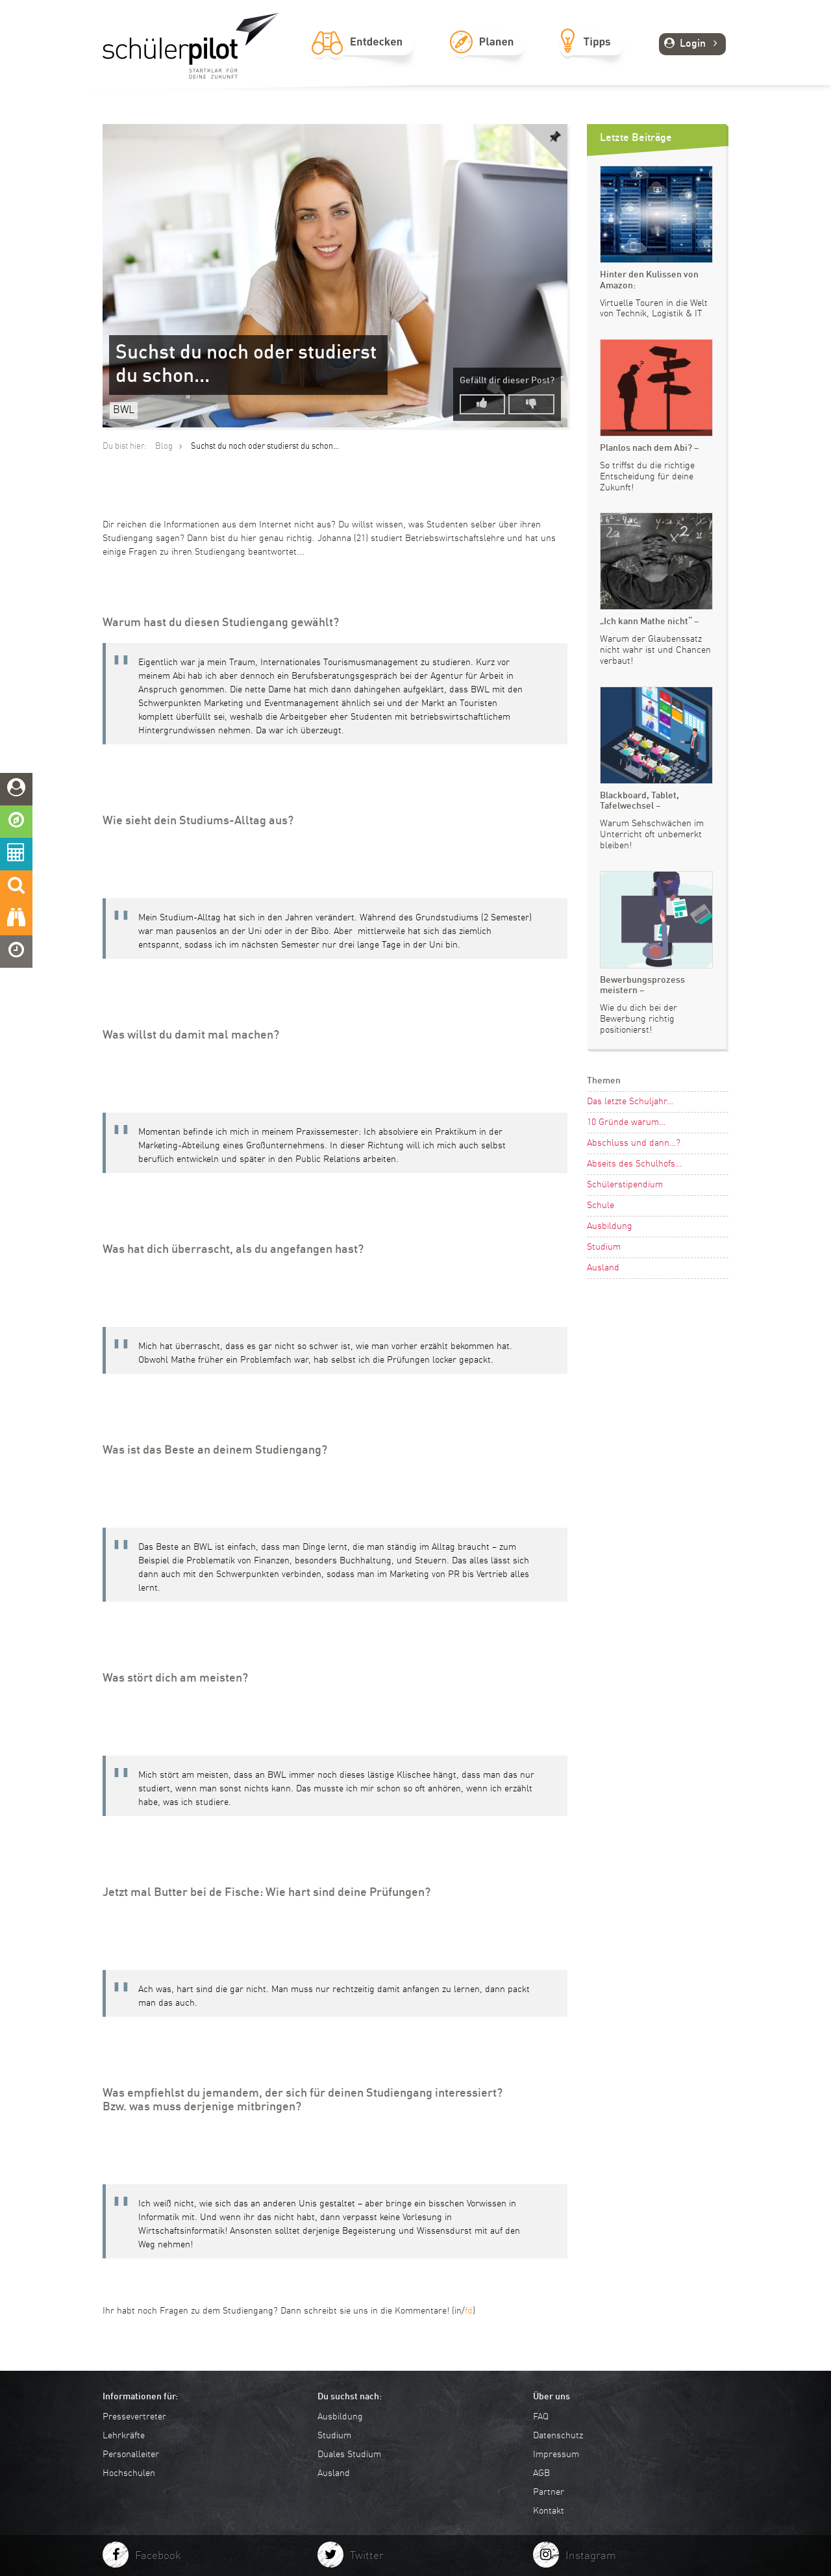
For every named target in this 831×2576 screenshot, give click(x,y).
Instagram (590, 2556)
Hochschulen (129, 2473)
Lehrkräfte (124, 2435)
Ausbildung (609, 1226)
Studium (604, 1247)
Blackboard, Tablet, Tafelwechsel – (639, 801)
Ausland (603, 1267)
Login (692, 44)
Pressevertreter (134, 2416)
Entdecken (362, 56)
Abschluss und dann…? (633, 1143)
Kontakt (548, 2511)
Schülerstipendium (625, 1184)
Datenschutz (558, 2435)
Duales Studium (349, 2454)
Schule (600, 1205)
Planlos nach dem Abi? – (649, 448)
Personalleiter (131, 2454)
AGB (541, 2473)
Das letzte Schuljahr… (630, 1101)
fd (469, 2311)
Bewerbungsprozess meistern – (642, 986)
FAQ (541, 2416)
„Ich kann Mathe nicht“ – (649, 621)
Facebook (158, 2556)
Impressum (556, 2454)
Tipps (591, 56)
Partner (548, 2492)
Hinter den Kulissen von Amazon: (649, 280)
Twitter (367, 2556)
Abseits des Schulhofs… (634, 1163)
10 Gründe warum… (626, 1122)
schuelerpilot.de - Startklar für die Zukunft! (191, 46)
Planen (486, 56)
